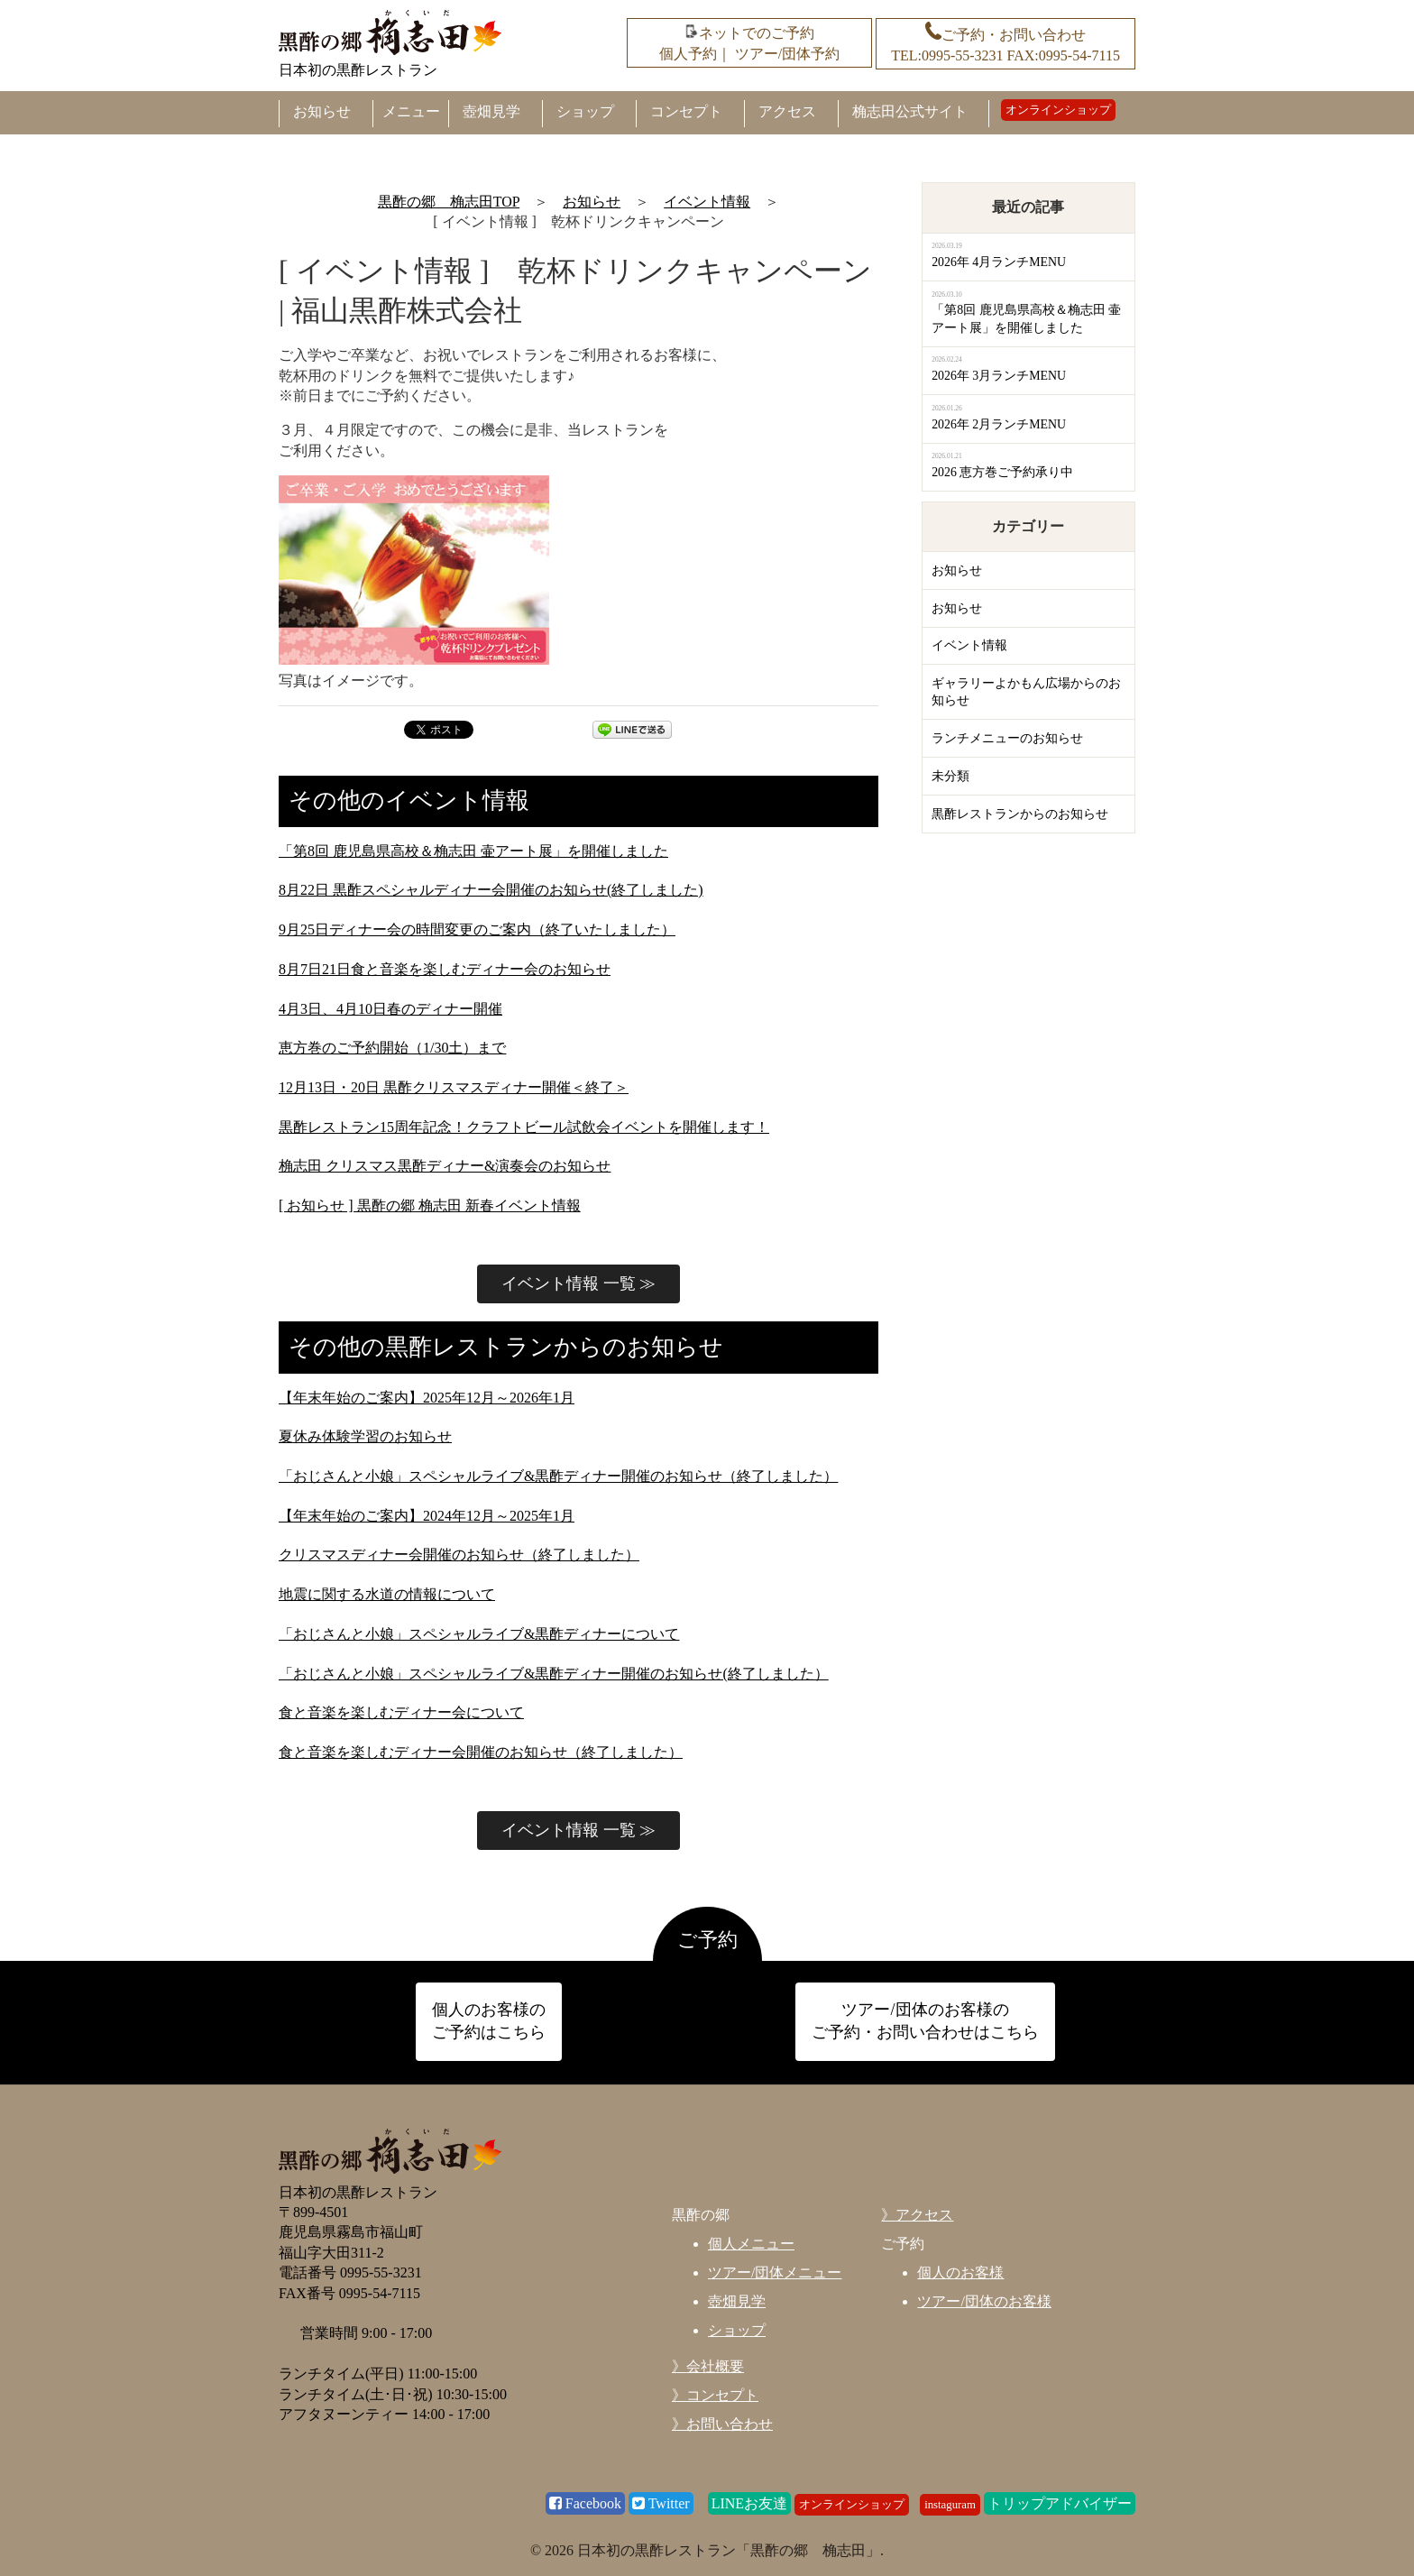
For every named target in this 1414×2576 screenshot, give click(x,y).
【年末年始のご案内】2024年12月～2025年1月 (426, 1515)
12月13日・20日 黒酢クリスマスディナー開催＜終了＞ (454, 1087)
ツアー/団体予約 (787, 53)
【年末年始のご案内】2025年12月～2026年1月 (426, 1397)
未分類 (950, 776)
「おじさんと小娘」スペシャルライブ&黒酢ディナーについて (479, 1634)
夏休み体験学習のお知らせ (365, 1436)
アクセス (787, 111)
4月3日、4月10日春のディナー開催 (390, 1009)
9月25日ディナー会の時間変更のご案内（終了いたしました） (477, 929)
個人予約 (688, 53)
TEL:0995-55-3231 (947, 55)
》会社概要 (708, 2366)
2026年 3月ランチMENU (999, 375)
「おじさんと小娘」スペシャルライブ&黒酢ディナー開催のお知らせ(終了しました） (554, 1673)
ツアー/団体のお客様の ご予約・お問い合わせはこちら (925, 2021)
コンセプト (686, 111)
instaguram (950, 2504)
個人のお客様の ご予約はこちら (489, 2021)
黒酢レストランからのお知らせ (1020, 814)
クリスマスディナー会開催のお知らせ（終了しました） (459, 1554)
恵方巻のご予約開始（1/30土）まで (392, 1047)
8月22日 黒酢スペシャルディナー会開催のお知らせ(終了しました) (491, 889)
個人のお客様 (960, 2272)
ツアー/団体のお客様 (984, 2301)
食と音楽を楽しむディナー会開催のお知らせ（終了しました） (481, 1752)
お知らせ (322, 111)
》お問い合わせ (722, 2424)
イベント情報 (969, 645)
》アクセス (917, 2214)
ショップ (585, 111)
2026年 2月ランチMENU (999, 424)
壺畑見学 (491, 111)
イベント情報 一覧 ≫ (578, 1283)
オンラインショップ (1058, 110)
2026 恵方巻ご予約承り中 (1002, 472)
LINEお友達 (749, 2503)
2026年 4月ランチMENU (999, 262)
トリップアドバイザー (1059, 2503)
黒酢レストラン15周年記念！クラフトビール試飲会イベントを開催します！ (524, 1127)
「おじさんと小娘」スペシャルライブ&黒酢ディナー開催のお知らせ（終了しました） (558, 1476)
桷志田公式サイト (910, 111)
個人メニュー (751, 2243)
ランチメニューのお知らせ (1007, 738)
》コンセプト (715, 2395)
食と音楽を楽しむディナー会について (401, 1712)
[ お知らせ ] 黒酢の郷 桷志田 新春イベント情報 (430, 1205)
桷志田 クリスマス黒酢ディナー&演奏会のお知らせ (445, 1165)
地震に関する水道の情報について (387, 1594)
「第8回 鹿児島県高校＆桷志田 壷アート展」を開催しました (473, 851)
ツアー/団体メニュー (774, 2272)
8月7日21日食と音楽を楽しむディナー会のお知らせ (445, 969)
